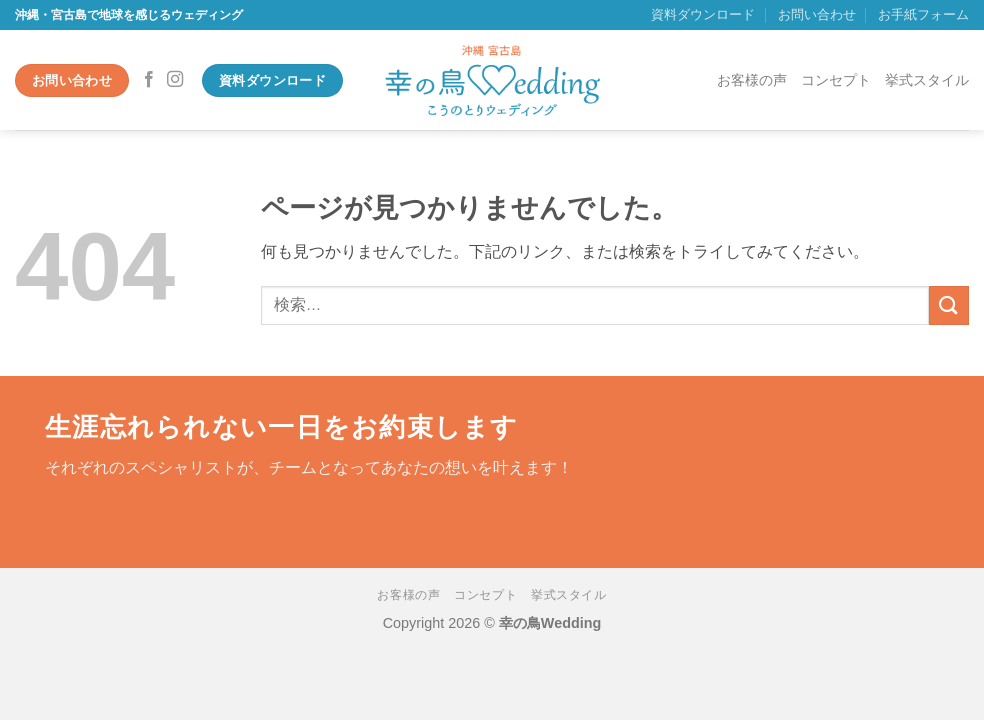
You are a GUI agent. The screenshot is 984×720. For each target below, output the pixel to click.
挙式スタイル (927, 80)
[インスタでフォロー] (175, 80)
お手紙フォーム (923, 14)
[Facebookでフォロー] (149, 80)
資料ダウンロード (703, 14)
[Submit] (949, 305)
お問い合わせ (817, 14)
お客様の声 (752, 80)
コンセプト (836, 80)
